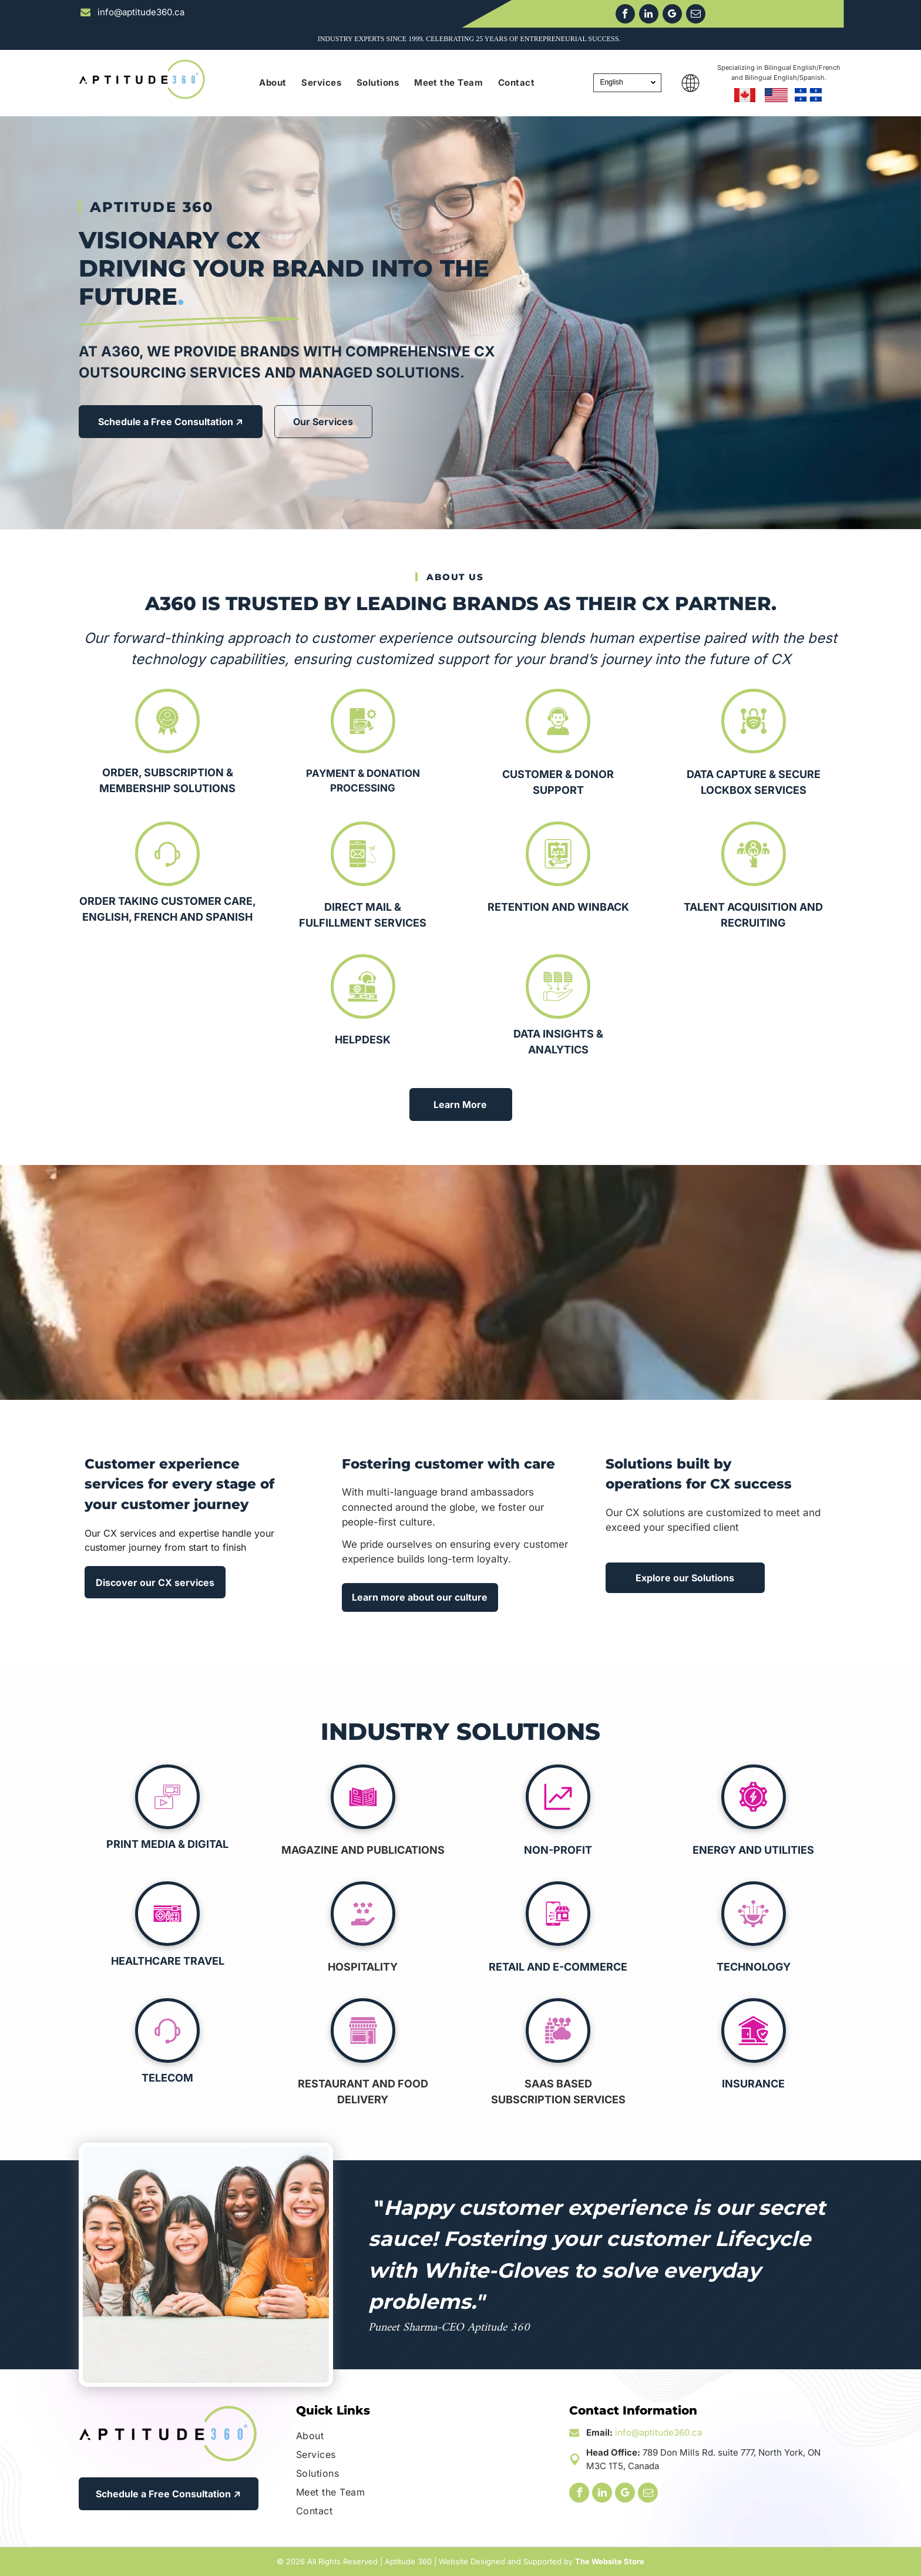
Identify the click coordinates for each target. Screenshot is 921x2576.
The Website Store (609, 2561)
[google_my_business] (672, 15)
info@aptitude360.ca (658, 2432)
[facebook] (625, 15)
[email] (695, 15)
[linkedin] (648, 15)
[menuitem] (272, 83)
